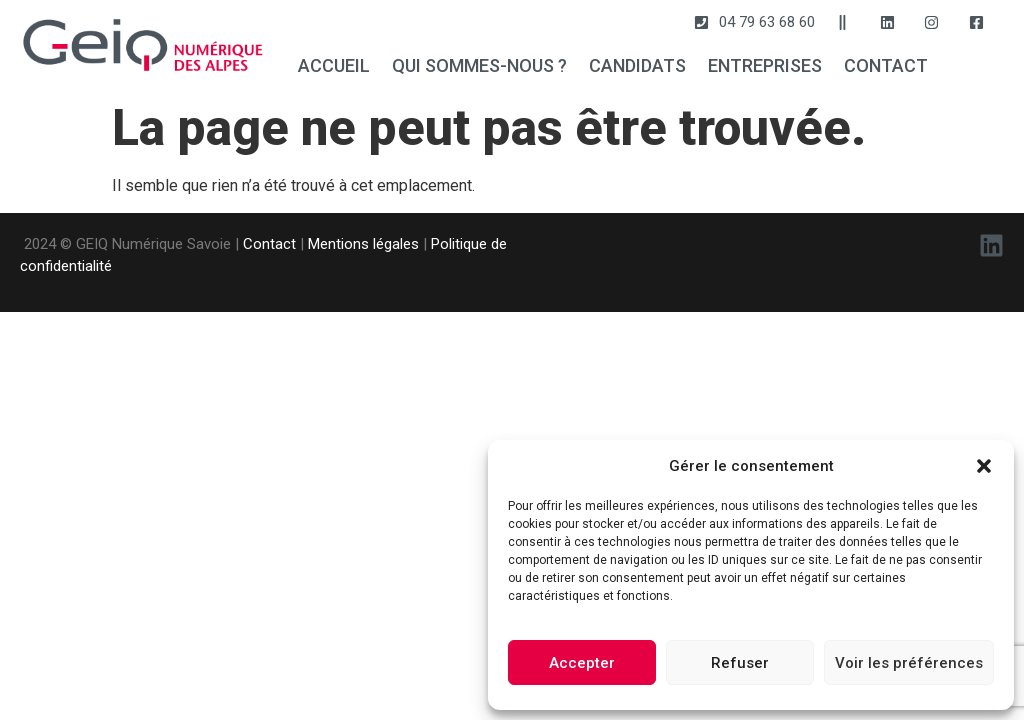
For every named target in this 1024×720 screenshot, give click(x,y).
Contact (269, 244)
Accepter (582, 663)
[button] (984, 466)
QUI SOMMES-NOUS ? (479, 65)
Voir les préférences (909, 663)
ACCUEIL (334, 65)
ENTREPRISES (765, 65)
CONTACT (886, 65)
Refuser (740, 663)
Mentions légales (363, 244)
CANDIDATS (637, 65)
